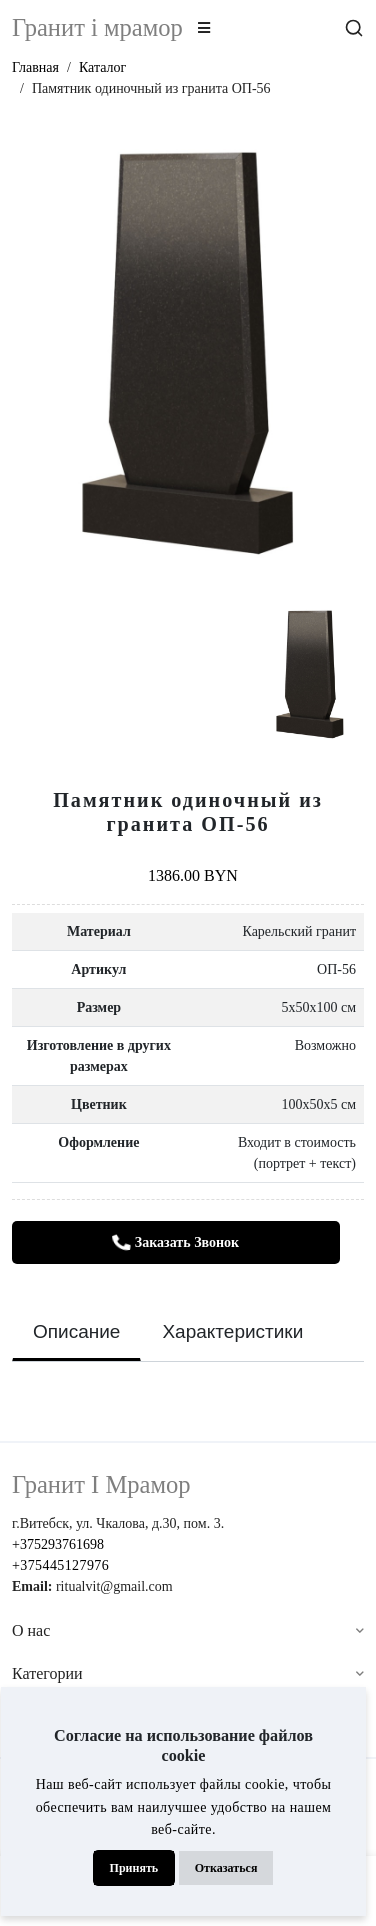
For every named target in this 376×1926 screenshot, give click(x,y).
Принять (134, 1868)
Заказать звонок (175, 1243)
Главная (35, 67)
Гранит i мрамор (97, 27)
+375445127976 (60, 1565)
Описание (76, 1331)
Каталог (102, 67)
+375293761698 (58, 1544)
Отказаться (226, 1868)
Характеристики (232, 1331)
